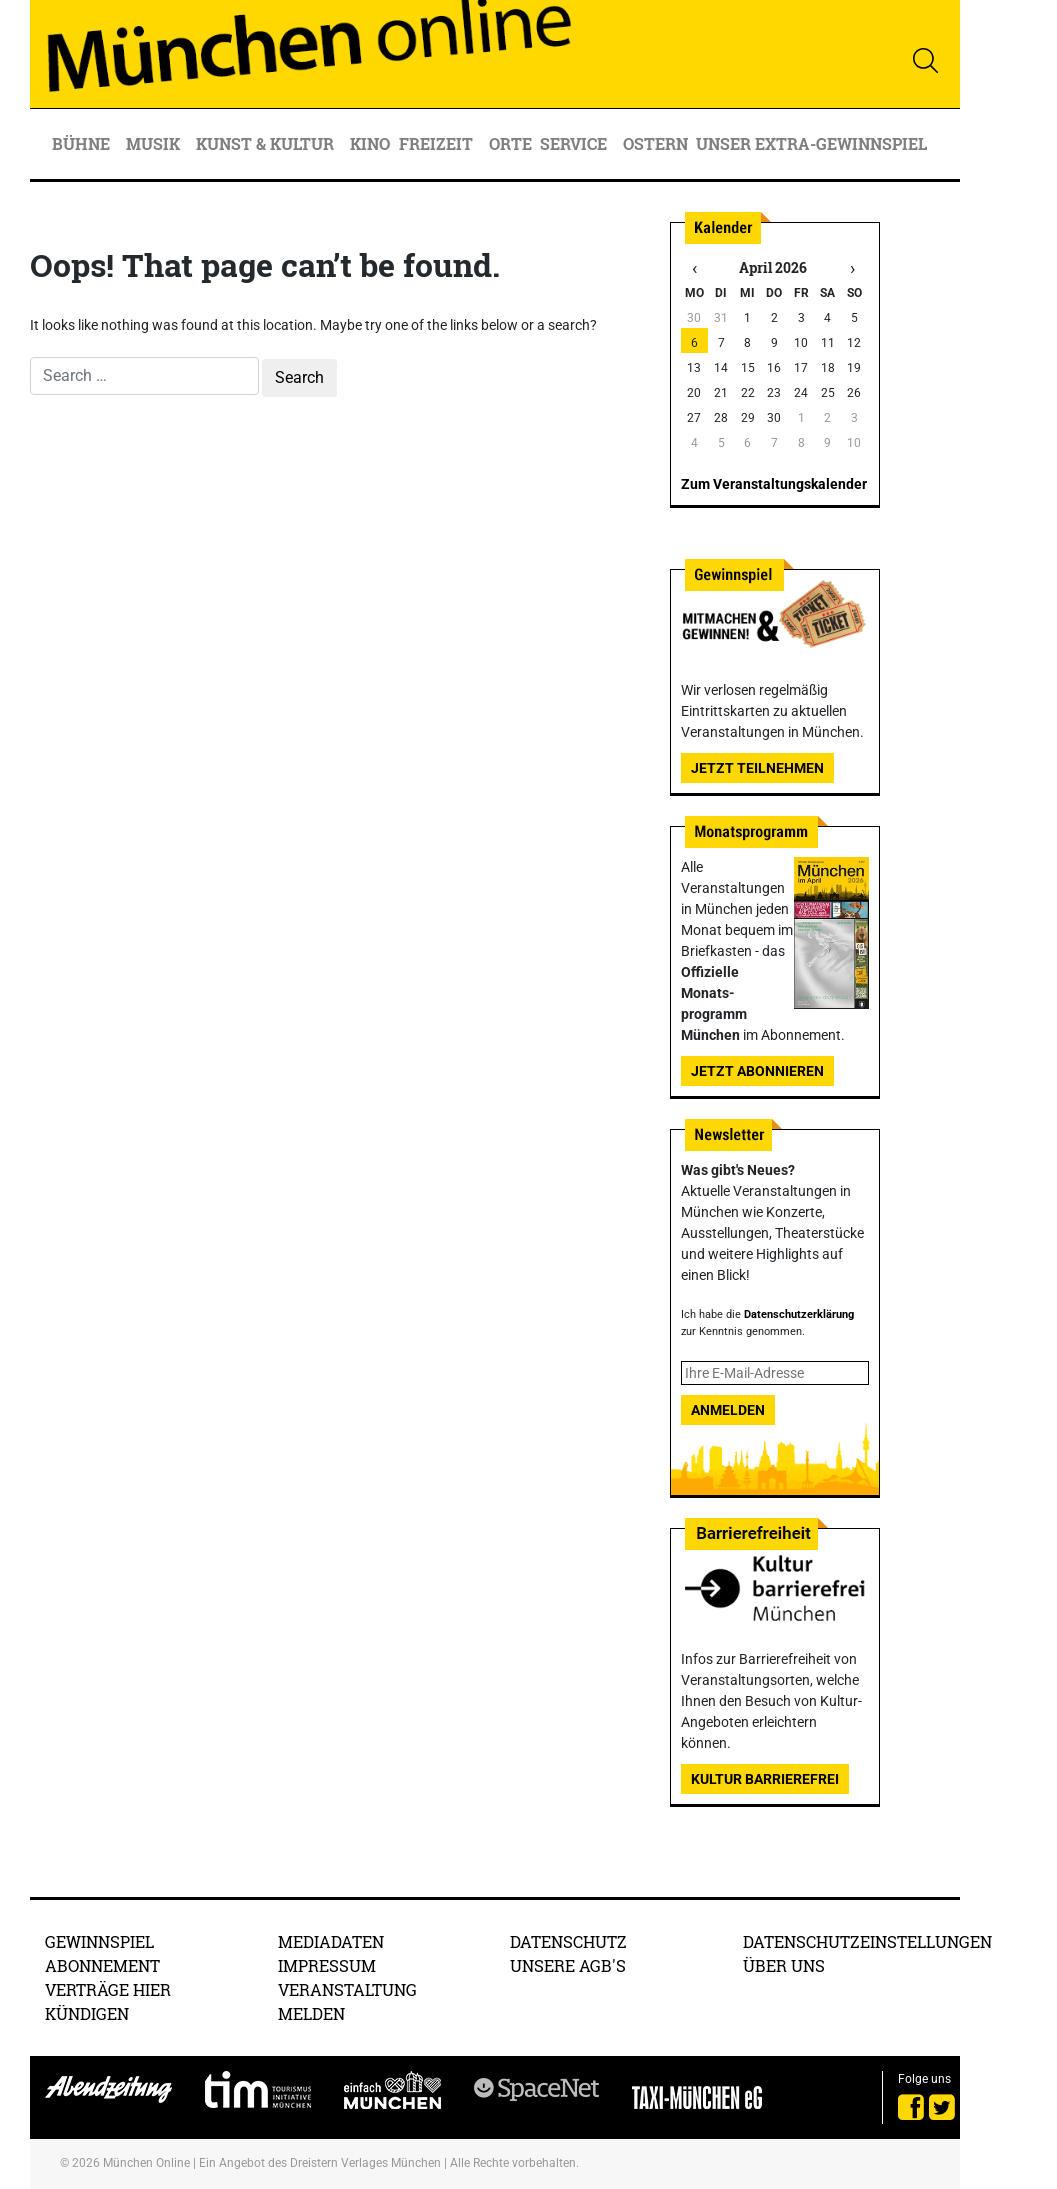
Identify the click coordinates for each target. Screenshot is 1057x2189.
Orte (510, 143)
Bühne (83, 143)
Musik (155, 143)
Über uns (784, 1965)
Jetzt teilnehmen (757, 768)
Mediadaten (331, 1941)
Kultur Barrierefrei (765, 1779)
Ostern (655, 143)
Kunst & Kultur (267, 143)
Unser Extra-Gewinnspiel (811, 143)
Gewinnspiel (99, 1941)
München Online (146, 2163)
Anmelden (728, 1410)
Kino (370, 143)
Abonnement (102, 1965)
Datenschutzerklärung (799, 1314)
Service (575, 143)
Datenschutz (568, 1941)
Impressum (327, 1965)
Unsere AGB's (568, 1965)
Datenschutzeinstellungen (867, 1941)
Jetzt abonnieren (757, 1071)
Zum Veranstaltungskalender (774, 484)
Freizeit (438, 143)
